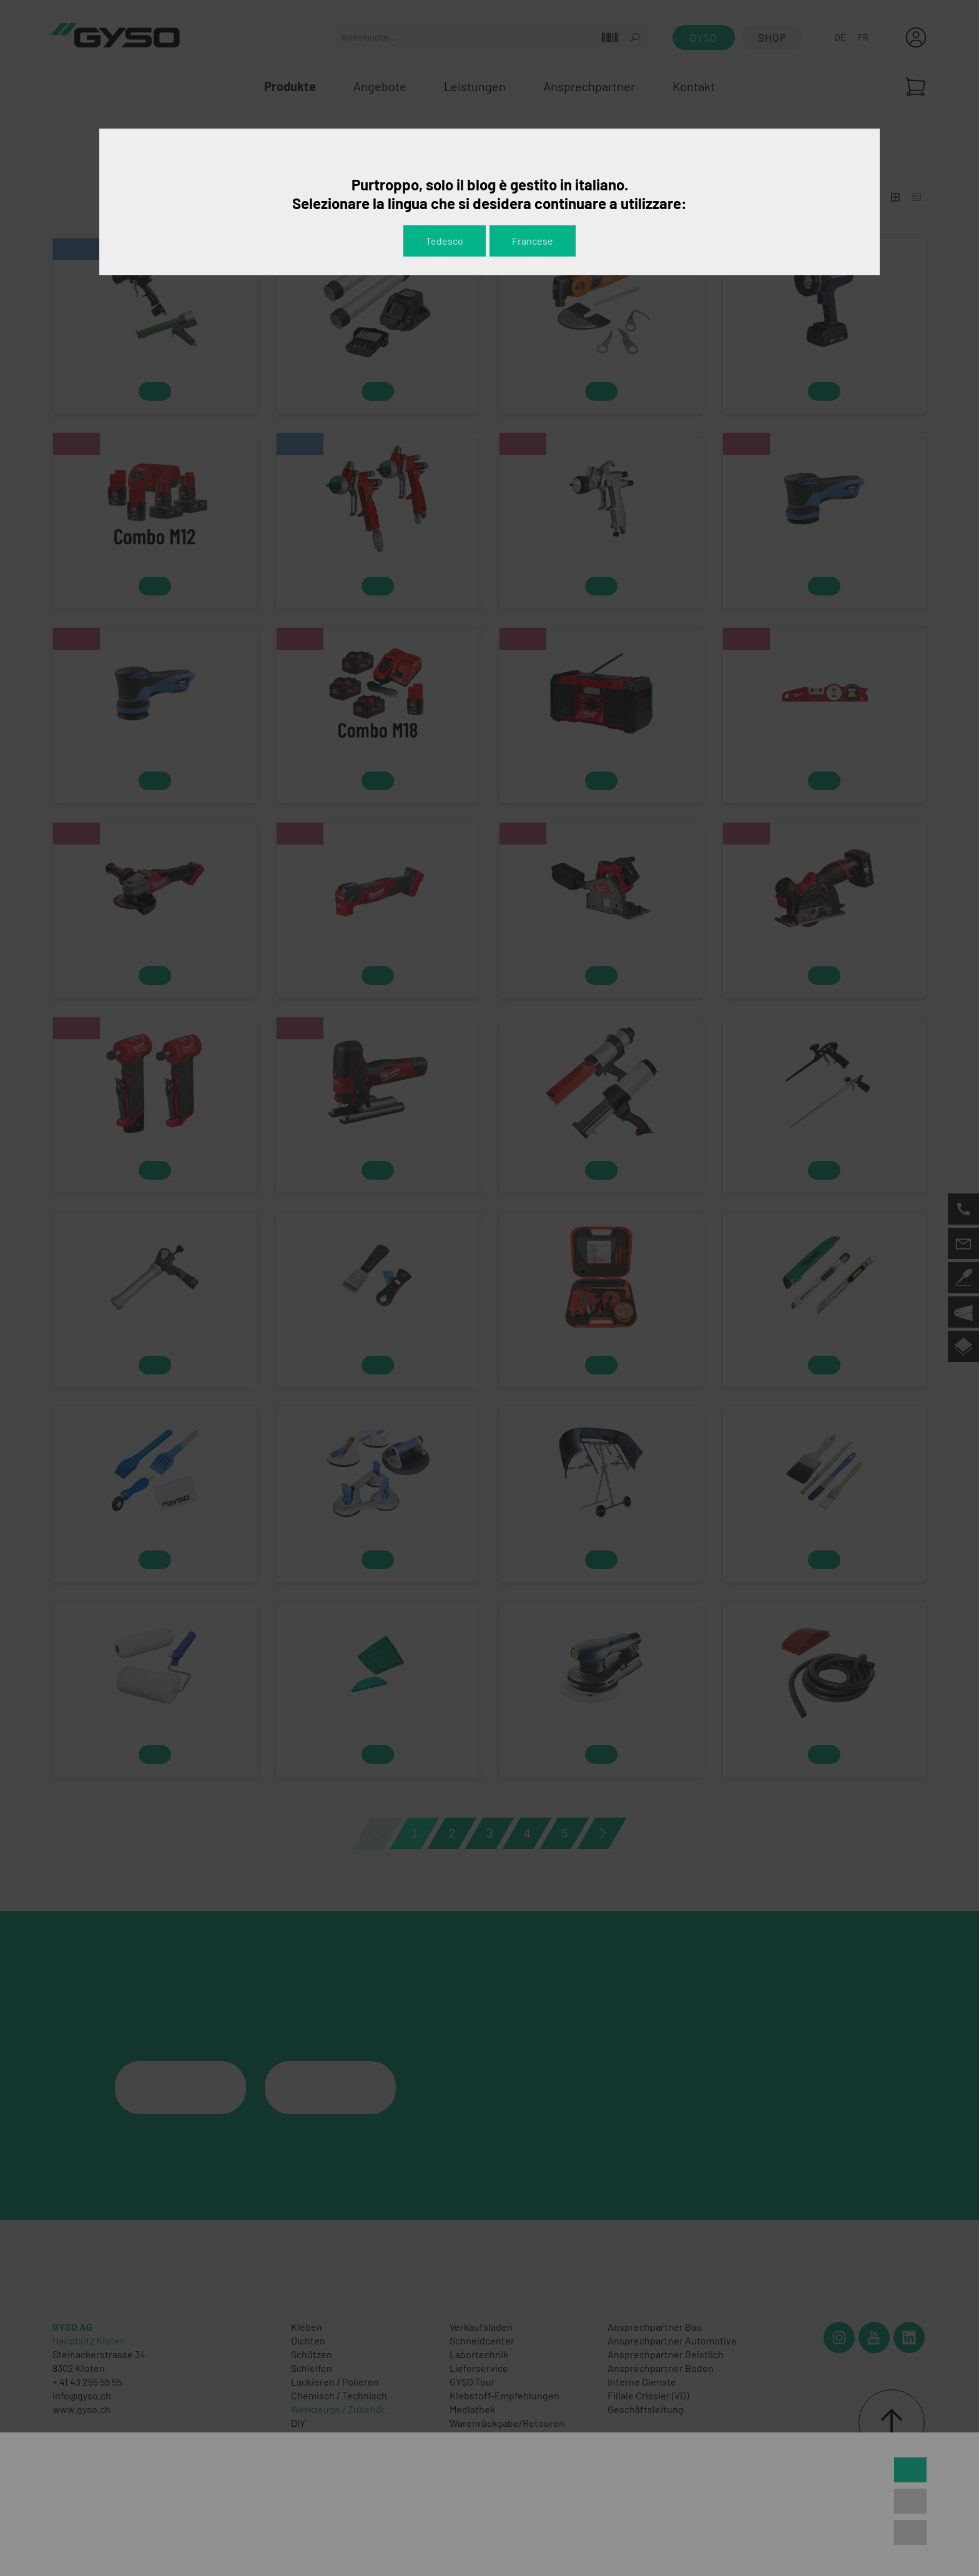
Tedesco (444, 241)
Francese (532, 241)
